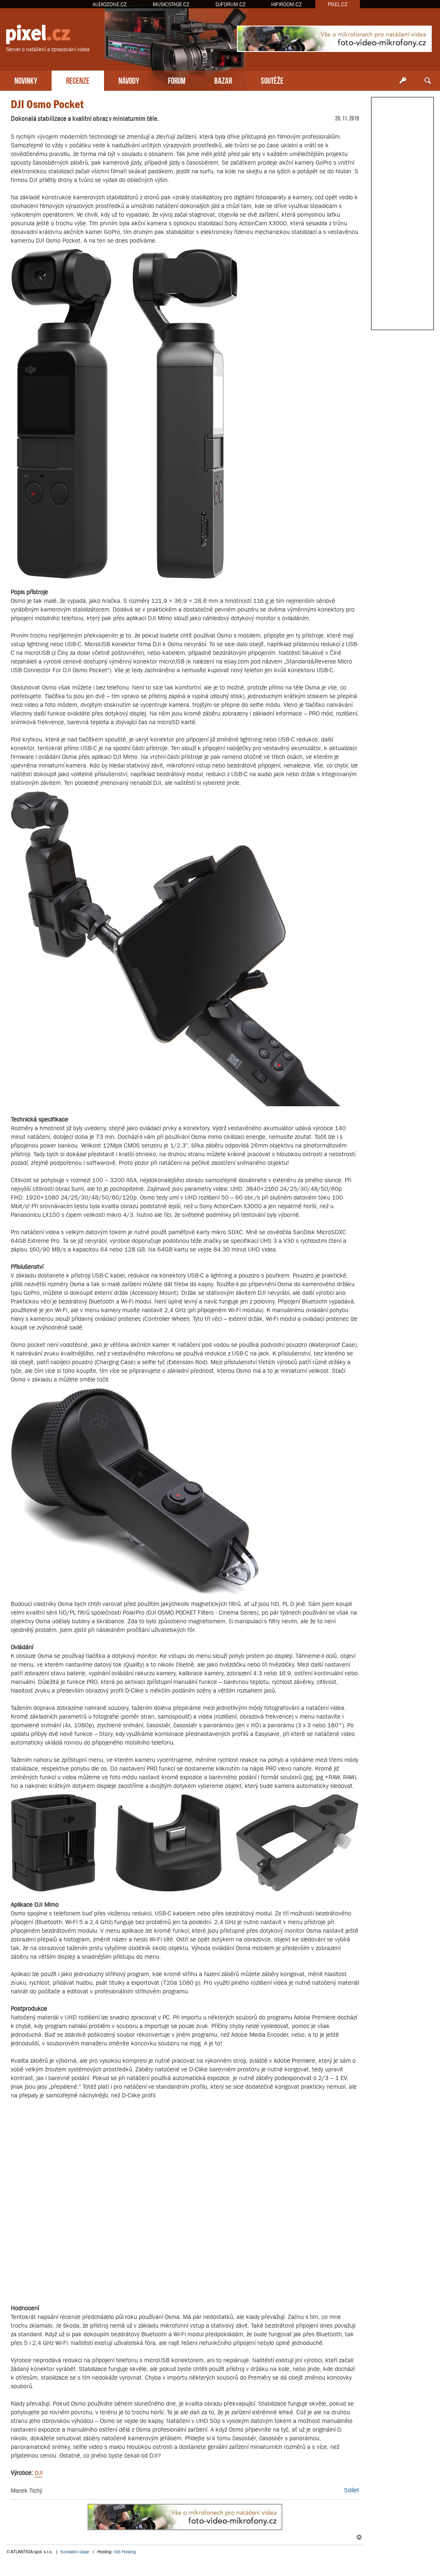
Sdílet (351, 2489)
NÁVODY (128, 80)
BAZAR (223, 80)
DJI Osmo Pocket (47, 104)
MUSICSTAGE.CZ (171, 4)
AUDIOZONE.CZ (109, 4)
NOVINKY (25, 80)
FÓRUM (176, 80)
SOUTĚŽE (272, 80)
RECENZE (78, 80)
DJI (39, 2472)
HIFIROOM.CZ (286, 4)
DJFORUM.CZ (230, 4)
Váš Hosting (125, 2552)
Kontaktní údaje (75, 2552)
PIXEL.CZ (338, 4)
